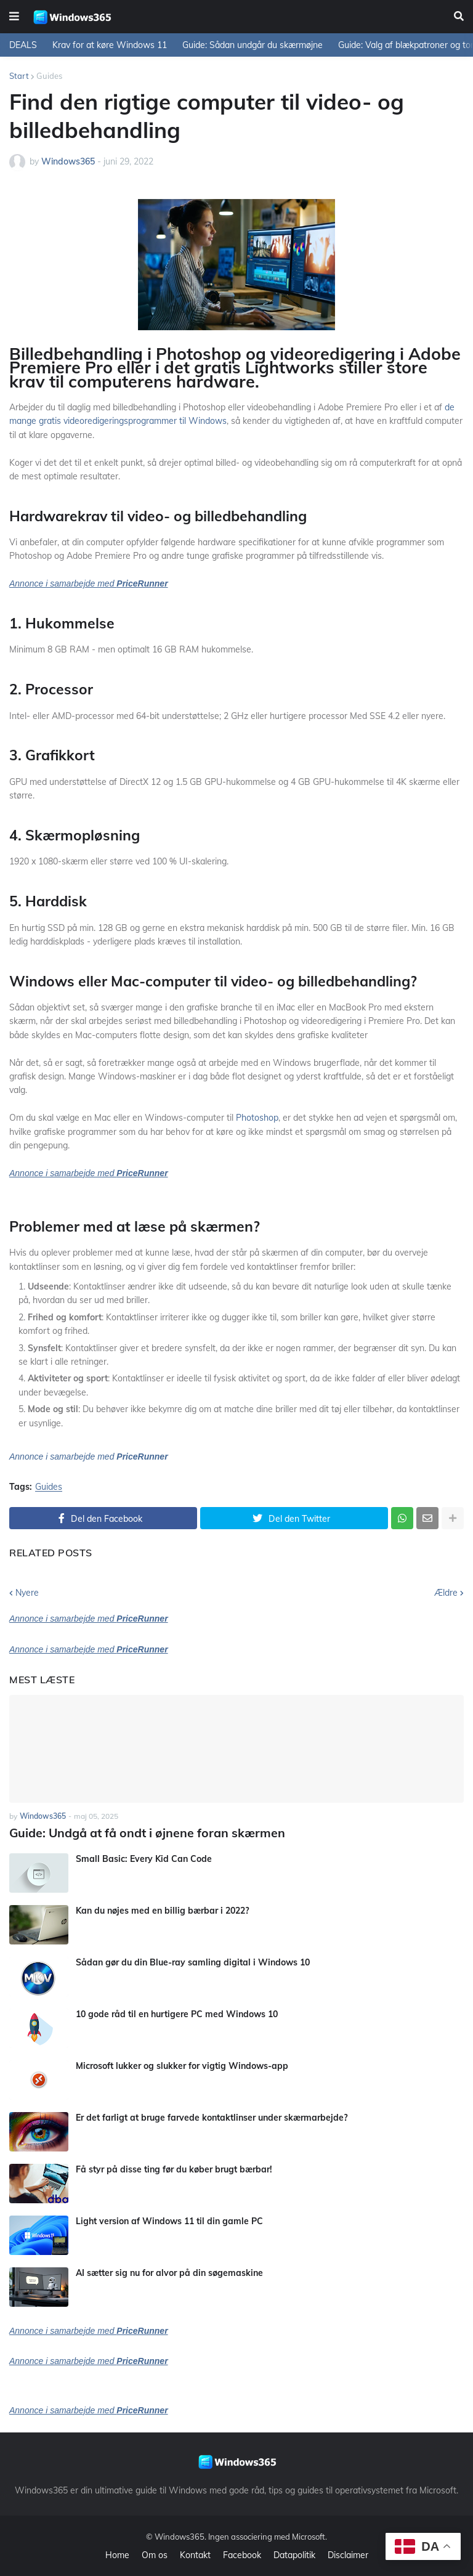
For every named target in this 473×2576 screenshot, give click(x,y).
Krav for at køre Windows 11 (109, 45)
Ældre (446, 1592)
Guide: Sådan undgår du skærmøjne (252, 45)
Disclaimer (348, 2553)
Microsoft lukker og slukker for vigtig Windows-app (182, 2064)
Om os (155, 2553)
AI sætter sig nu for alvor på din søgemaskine (169, 2271)
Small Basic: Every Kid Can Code (144, 1857)
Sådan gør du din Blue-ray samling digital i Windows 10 (193, 1961)
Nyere (27, 1592)
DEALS (23, 45)
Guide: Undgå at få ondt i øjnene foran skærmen (137, 1832)
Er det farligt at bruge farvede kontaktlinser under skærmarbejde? (211, 2116)
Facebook (242, 2553)
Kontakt (195, 2553)
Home (117, 2553)
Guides (49, 76)
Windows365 (179, 2535)
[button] (14, 16)
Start (19, 76)
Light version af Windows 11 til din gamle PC (169, 2219)
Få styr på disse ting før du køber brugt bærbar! (174, 2168)
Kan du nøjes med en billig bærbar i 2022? (162, 1909)
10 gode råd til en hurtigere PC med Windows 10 (177, 2012)
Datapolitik (294, 2553)
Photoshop (257, 1117)
